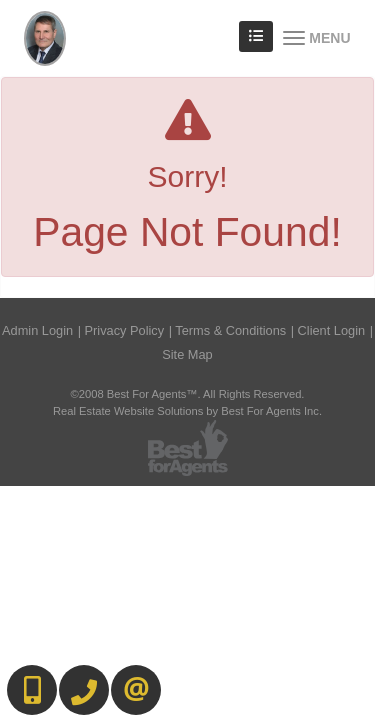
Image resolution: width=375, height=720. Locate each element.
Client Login (332, 330)
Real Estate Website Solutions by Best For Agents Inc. (187, 411)
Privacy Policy (125, 330)
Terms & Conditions (230, 330)
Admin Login (37, 330)
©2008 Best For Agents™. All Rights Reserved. (188, 394)
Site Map (187, 354)
